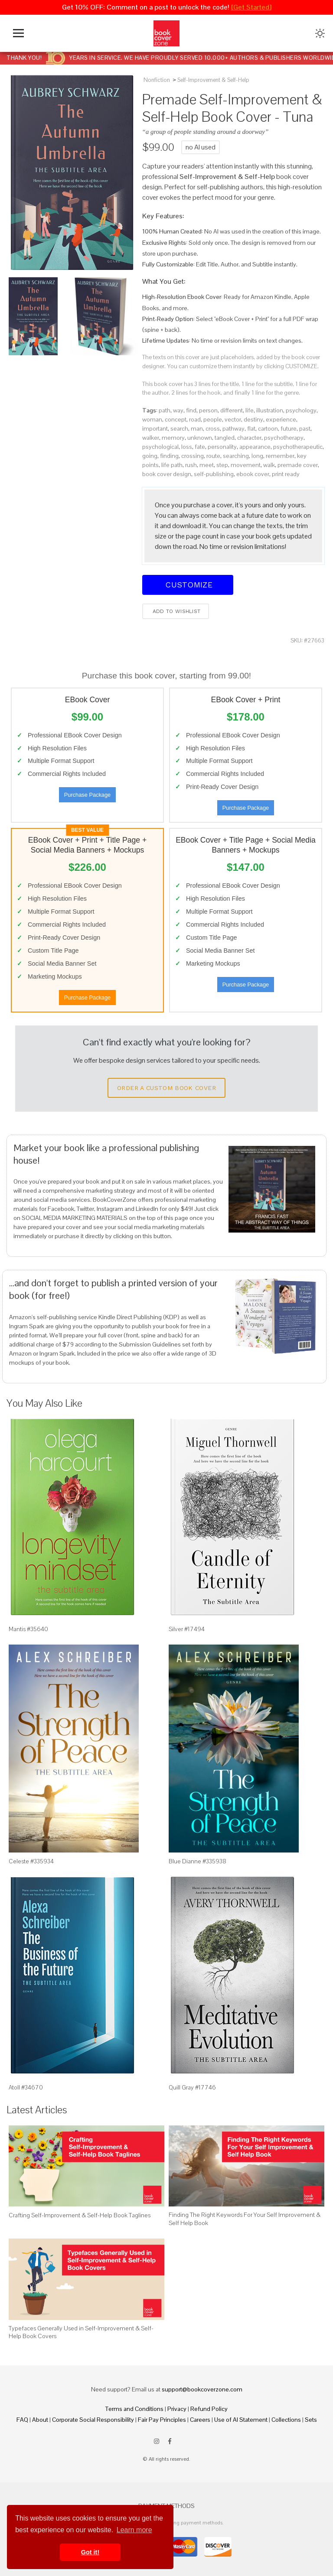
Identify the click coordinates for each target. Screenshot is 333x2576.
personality (222, 447)
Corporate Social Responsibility (93, 2420)
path (164, 410)
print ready (286, 474)
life (249, 410)
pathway (233, 428)
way (178, 410)
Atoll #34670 (26, 2087)
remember (280, 456)
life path (172, 465)
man (197, 428)
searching (236, 456)
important (155, 428)
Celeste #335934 (31, 1861)
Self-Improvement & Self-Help (213, 80)
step (222, 465)
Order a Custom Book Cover (166, 1087)
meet (206, 465)
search (179, 428)
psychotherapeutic (298, 447)
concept (175, 419)
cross (213, 428)
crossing (192, 456)
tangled (225, 437)
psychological (160, 447)
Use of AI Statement (241, 2420)
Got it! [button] (90, 2552)
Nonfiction (157, 80)
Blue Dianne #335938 (197, 1861)
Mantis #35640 (28, 1629)
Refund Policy (209, 2409)
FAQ (22, 2420)
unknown (199, 437)
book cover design (166, 474)
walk (269, 465)
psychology (301, 410)
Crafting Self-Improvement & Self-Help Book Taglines (79, 2215)
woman (152, 419)
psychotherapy (284, 437)
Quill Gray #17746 (192, 2087)
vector (233, 419)
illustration (269, 410)
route (213, 456)
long (257, 456)
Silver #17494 (187, 1629)
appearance (255, 447)
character (249, 437)
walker (150, 437)
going (149, 456)
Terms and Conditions (134, 2409)
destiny (253, 419)
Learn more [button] (134, 2530)
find (191, 410)
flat (251, 428)
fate (200, 447)
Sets (311, 2420)
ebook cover (252, 474)
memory (173, 437)
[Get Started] (251, 7)
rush (191, 465)
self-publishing (214, 474)
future (289, 428)
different (231, 410)
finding (169, 456)
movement (246, 465)
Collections (286, 2420)
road (195, 419)
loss (186, 447)
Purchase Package (87, 795)
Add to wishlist (176, 611)
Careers (200, 2420)
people (212, 419)
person (208, 410)
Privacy (176, 2409)
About (40, 2420)
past (304, 428)
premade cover (298, 465)
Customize (188, 584)
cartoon (268, 428)
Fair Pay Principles (162, 2420)
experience (281, 419)
